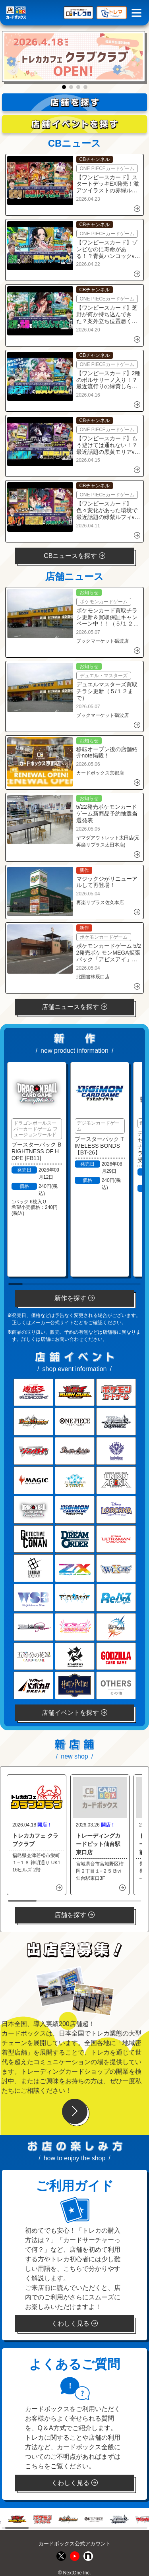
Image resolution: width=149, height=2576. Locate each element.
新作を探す (74, 1298)
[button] (64, 87)
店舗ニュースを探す (74, 1006)
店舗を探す (74, 1915)
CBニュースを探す (74, 555)
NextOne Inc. (77, 2573)
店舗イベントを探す (74, 1712)
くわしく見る (74, 2323)
